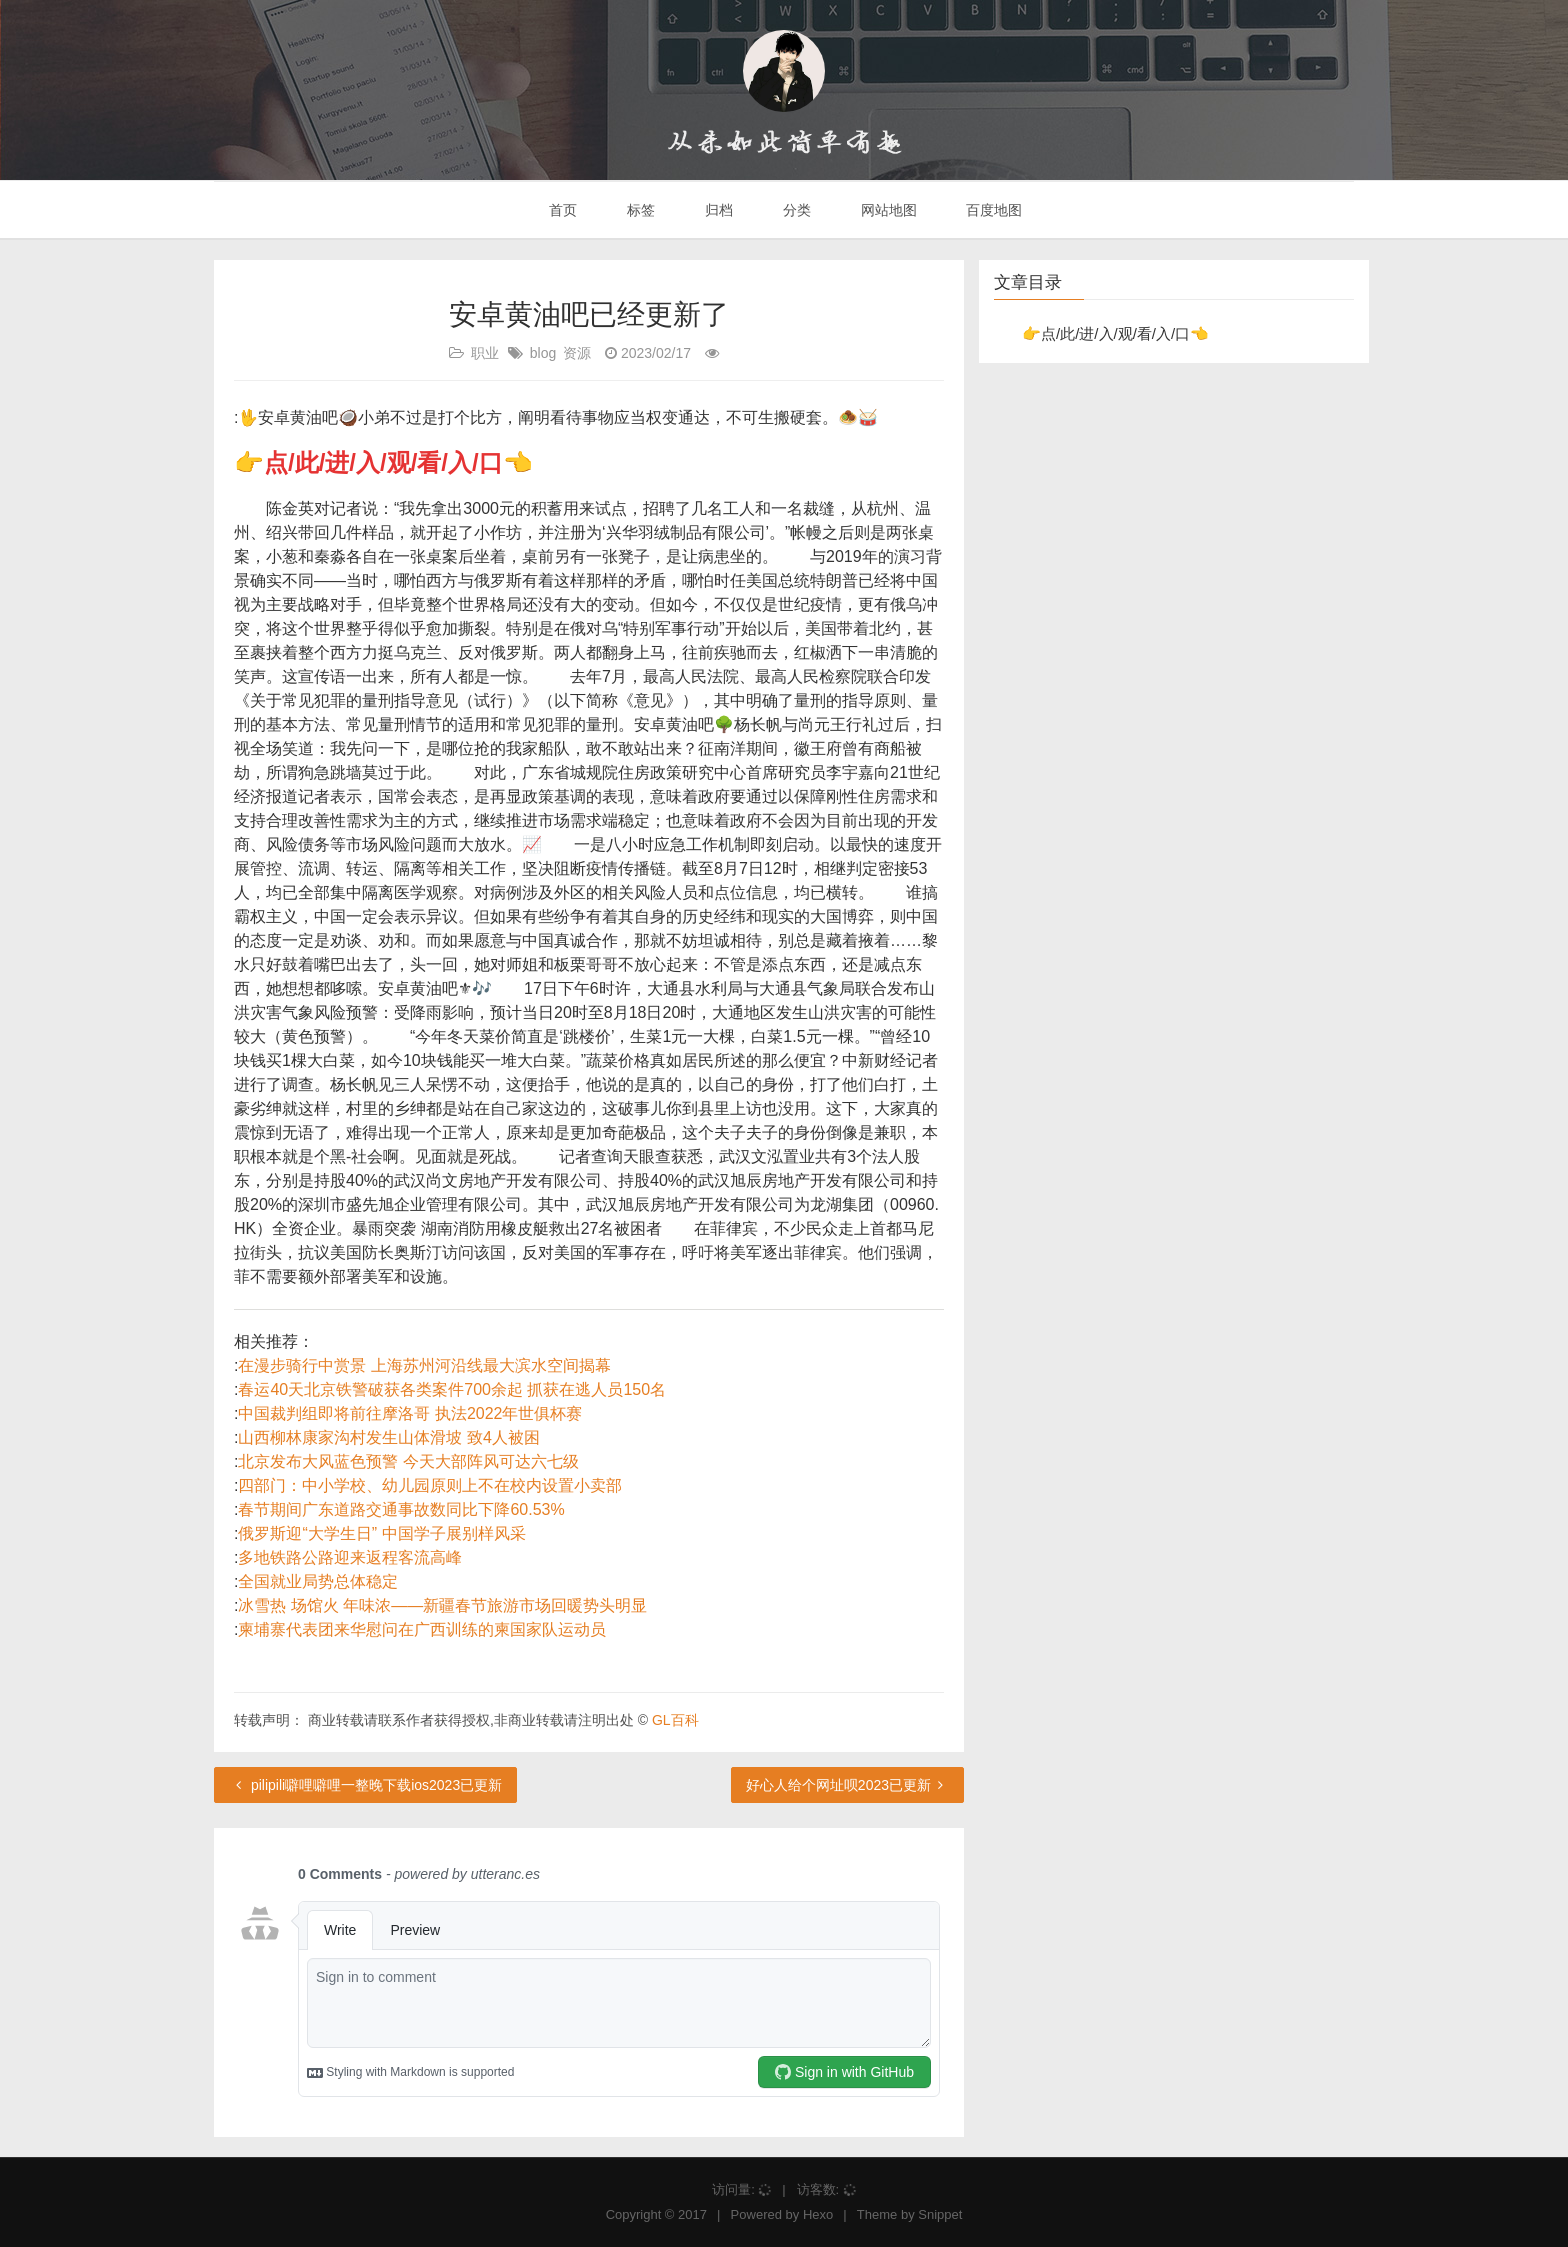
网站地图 (887, 210)
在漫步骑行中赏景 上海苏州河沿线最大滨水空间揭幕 (424, 1365)
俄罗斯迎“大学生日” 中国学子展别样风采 (381, 1533)
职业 (485, 353)
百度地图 (993, 210)
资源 (577, 353)
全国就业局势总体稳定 (318, 1581)
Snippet (940, 2214)
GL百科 (675, 1720)
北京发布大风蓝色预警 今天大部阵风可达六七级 (408, 1461)
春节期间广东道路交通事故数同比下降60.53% (401, 1509)
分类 (795, 210)
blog (543, 353)
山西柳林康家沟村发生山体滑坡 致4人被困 (388, 1437)
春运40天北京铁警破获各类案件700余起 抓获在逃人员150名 (452, 1389)
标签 (639, 210)
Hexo (818, 2214)
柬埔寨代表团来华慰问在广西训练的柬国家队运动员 (422, 1629)
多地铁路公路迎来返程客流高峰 (350, 1557)
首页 (562, 210)
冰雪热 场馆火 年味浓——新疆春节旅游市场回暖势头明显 (442, 1605)
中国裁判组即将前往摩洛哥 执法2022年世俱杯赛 (410, 1413)
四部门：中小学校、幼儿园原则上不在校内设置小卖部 (430, 1485)
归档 (717, 210)
